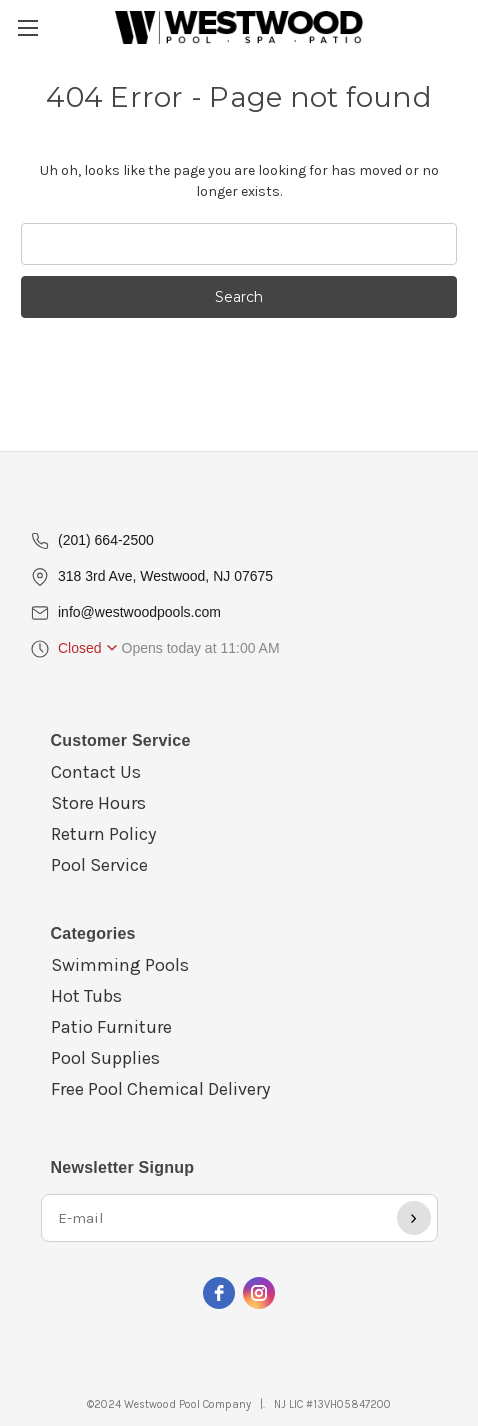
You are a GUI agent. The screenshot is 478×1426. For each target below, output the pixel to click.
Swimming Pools (120, 965)
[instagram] (259, 1293)
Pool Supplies (105, 1058)
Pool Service (99, 865)
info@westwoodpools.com (139, 612)
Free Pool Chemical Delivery (160, 1089)
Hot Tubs (86, 996)
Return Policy (103, 834)
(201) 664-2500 (106, 540)
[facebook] (219, 1293)
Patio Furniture (111, 1027)
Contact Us (96, 772)
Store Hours (98, 803)
